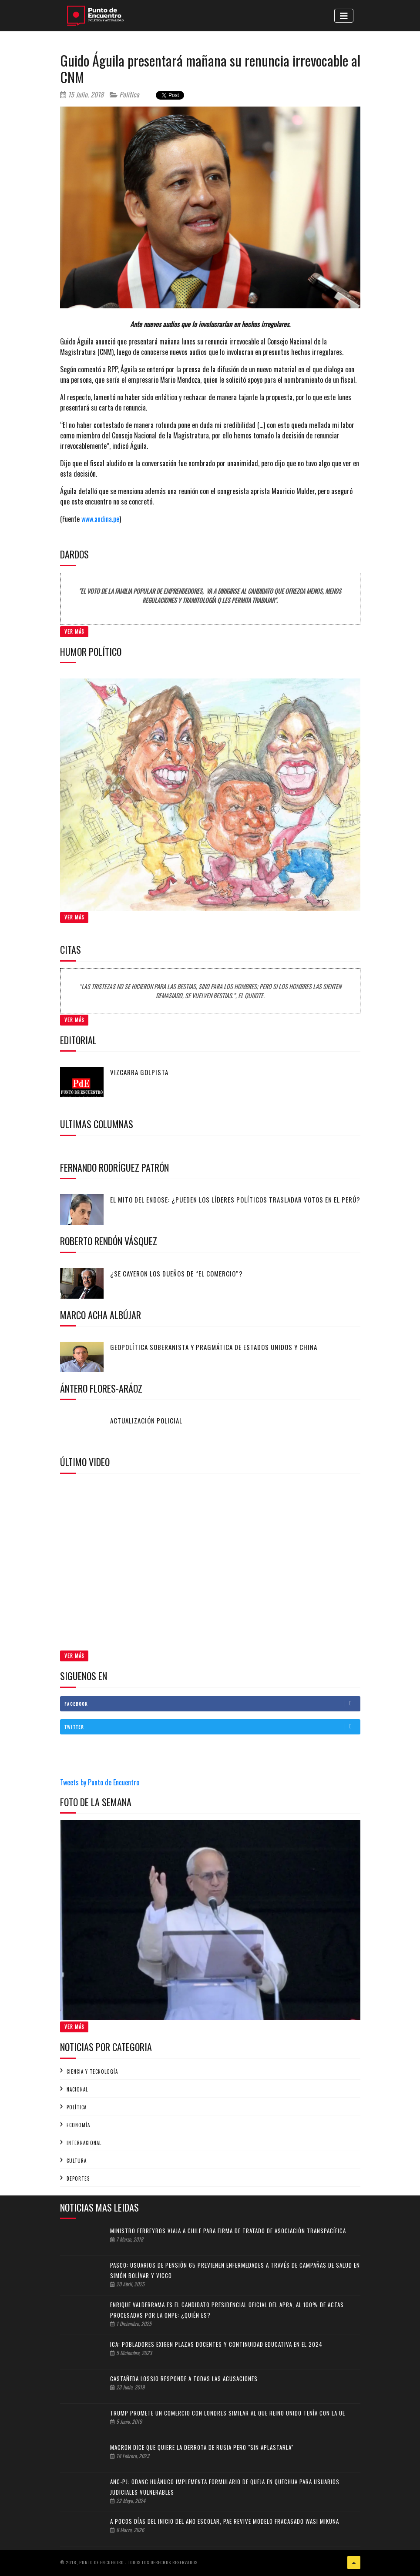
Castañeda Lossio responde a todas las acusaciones (184, 2378)
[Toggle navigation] (343, 16)
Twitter (212, 1727)
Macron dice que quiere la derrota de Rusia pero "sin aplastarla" (201, 2447)
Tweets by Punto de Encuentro (99, 1782)
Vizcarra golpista (139, 1072)
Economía (78, 2125)
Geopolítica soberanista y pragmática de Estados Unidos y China (213, 1347)
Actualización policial (146, 1420)
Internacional (84, 2142)
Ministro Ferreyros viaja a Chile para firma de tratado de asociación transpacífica (228, 2230)
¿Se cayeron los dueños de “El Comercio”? (176, 1273)
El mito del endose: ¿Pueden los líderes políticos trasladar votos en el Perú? (235, 1199)
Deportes (78, 2178)
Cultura (77, 2160)
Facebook (212, 1704)
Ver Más (74, 631)
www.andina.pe (100, 519)
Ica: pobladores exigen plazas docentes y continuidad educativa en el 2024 (216, 2344)
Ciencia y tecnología (92, 2071)
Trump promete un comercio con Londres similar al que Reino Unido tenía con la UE (227, 2413)
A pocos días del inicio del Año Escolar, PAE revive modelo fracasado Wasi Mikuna (224, 2521)
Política (124, 94)
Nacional (77, 2089)
